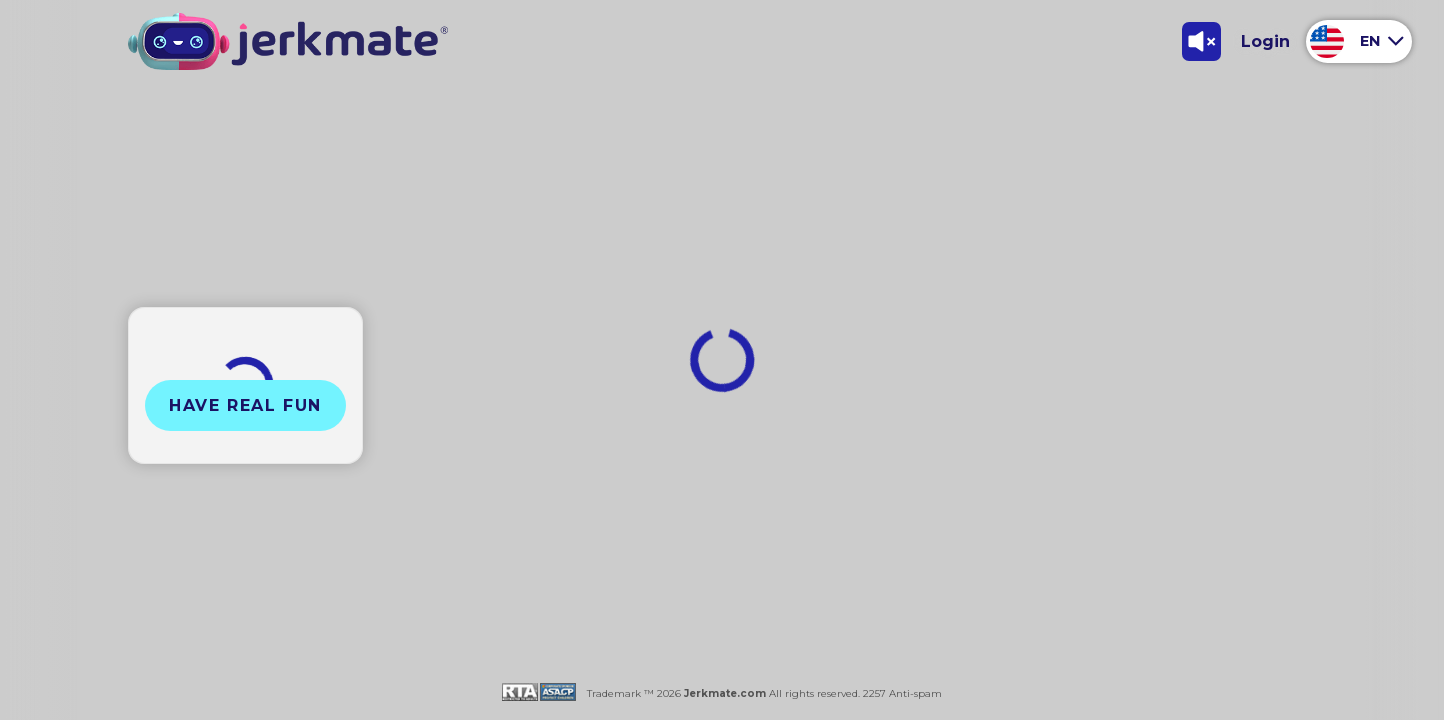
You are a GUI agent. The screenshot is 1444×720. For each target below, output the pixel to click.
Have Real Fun (245, 405)
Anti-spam (915, 693)
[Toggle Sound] (1201, 41)
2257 (873, 693)
